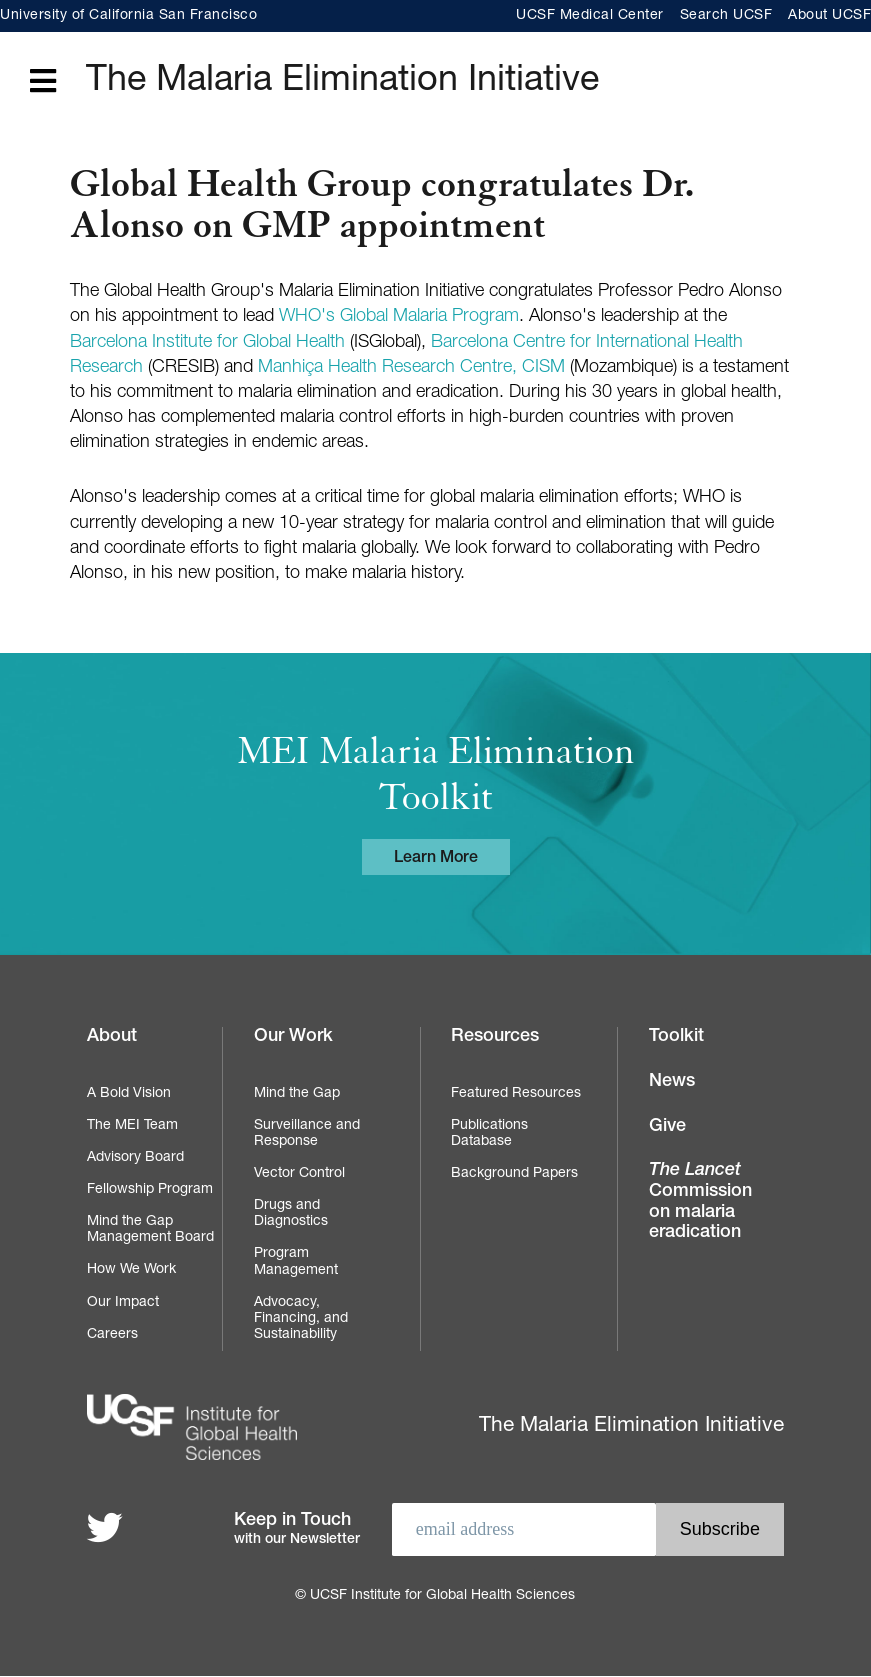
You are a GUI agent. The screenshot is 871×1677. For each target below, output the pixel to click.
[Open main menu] (43, 82)
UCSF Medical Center (590, 16)
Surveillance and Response (307, 1134)
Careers (112, 1335)
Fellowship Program (150, 1190)
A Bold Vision (129, 1094)
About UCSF (829, 16)
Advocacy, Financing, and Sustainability (301, 1319)
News (672, 1082)
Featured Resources (516, 1094)
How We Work (131, 1270)
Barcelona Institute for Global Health (207, 343)
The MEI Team (132, 1126)
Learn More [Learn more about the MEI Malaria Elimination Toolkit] (436, 859)
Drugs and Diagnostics (291, 1214)
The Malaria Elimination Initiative (342, 82)
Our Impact (123, 1303)
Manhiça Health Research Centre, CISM (411, 368)
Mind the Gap (297, 1094)
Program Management (296, 1262)
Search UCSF (726, 16)
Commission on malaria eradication (700, 1202)
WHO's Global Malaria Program (399, 317)
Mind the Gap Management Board (150, 1230)
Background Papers (514, 1174)
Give (667, 1127)
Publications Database (489, 1134)
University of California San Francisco (128, 16)
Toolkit (676, 1037)
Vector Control (299, 1174)
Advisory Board (135, 1158)
